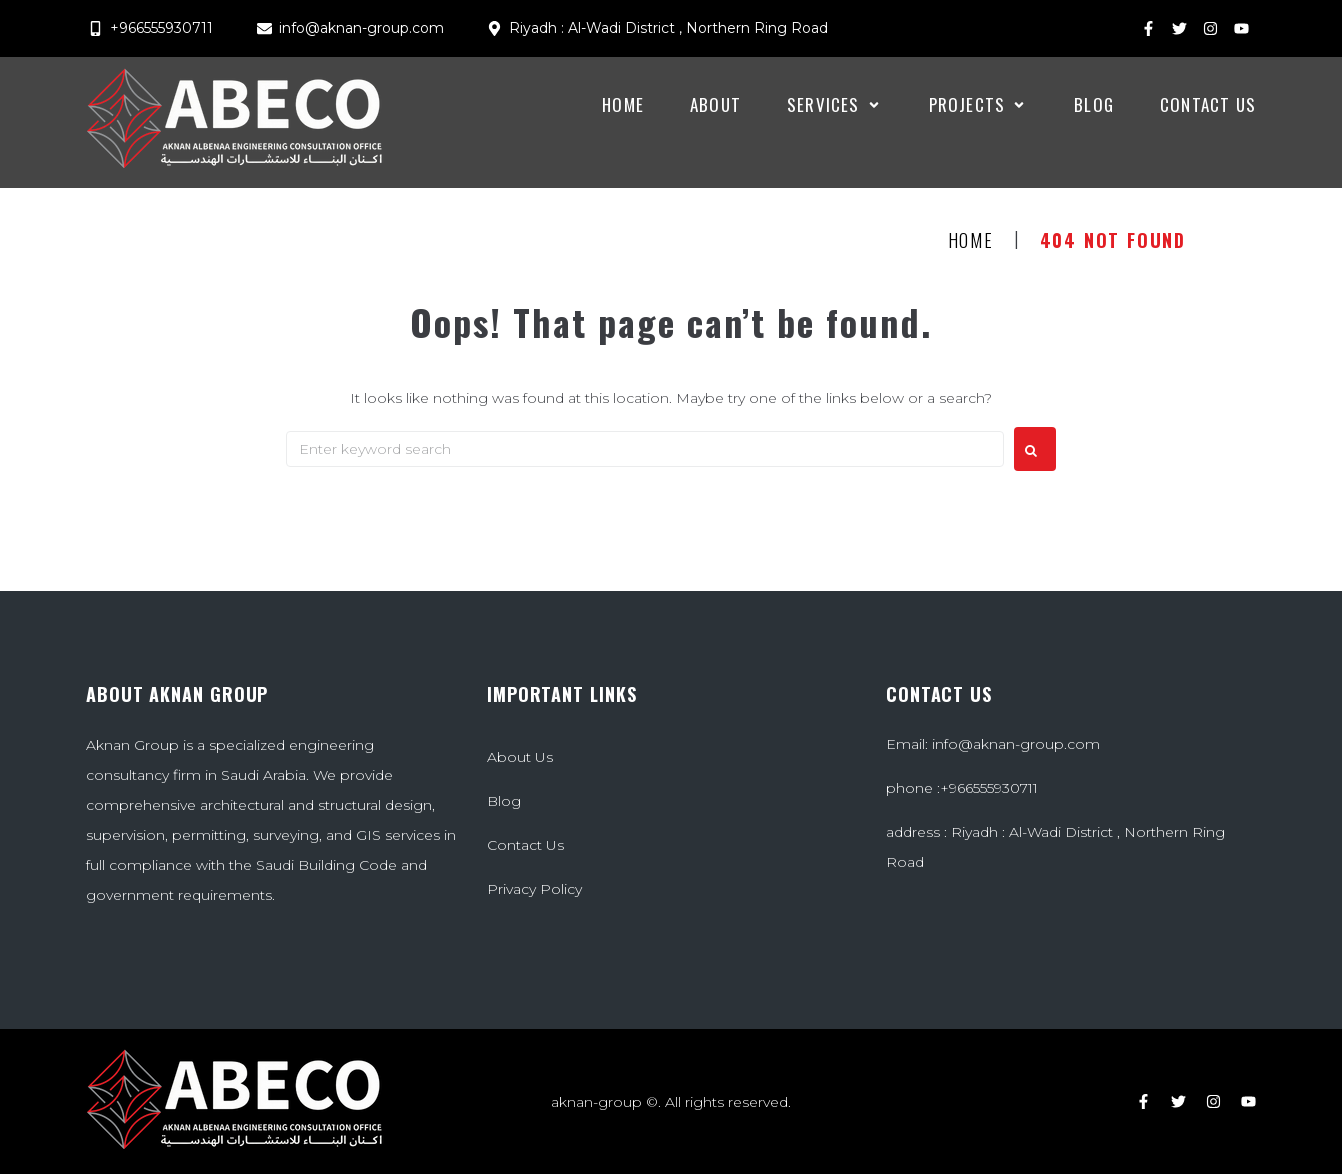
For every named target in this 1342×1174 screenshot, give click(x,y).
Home (971, 241)
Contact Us (525, 845)
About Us (520, 757)
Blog (504, 801)
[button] (835, 105)
